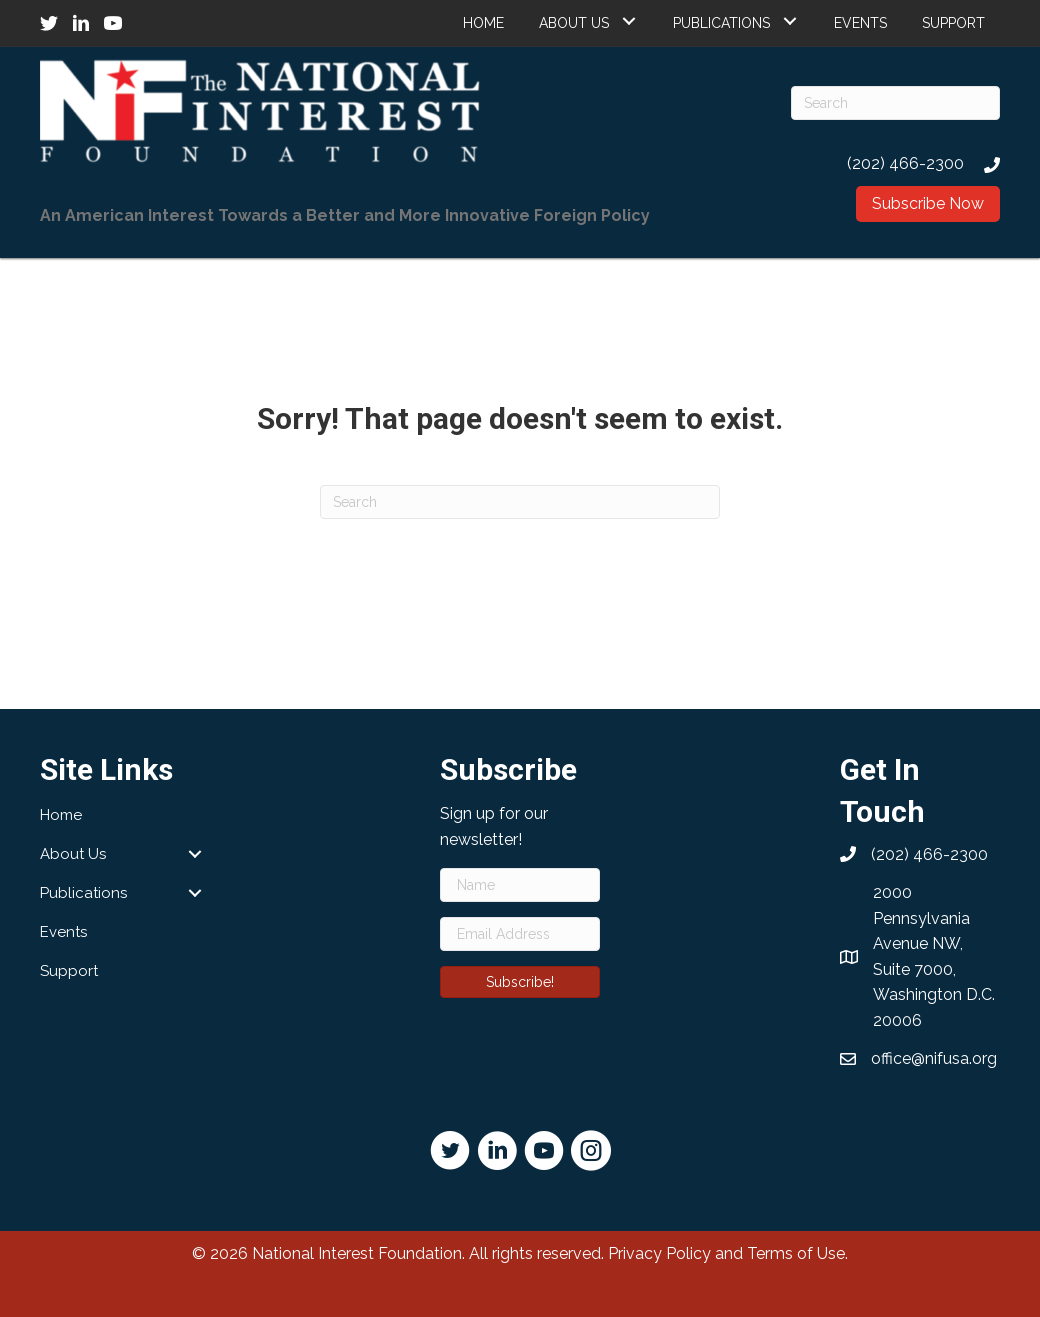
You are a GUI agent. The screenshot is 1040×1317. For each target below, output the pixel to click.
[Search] (895, 103)
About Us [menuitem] (73, 854)
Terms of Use (796, 1253)
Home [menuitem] (61, 815)
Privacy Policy (659, 1253)
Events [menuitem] (63, 932)
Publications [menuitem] (83, 893)
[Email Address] (520, 934)
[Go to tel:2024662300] (895, 163)
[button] (628, 20)
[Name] (520, 885)
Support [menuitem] (69, 971)
